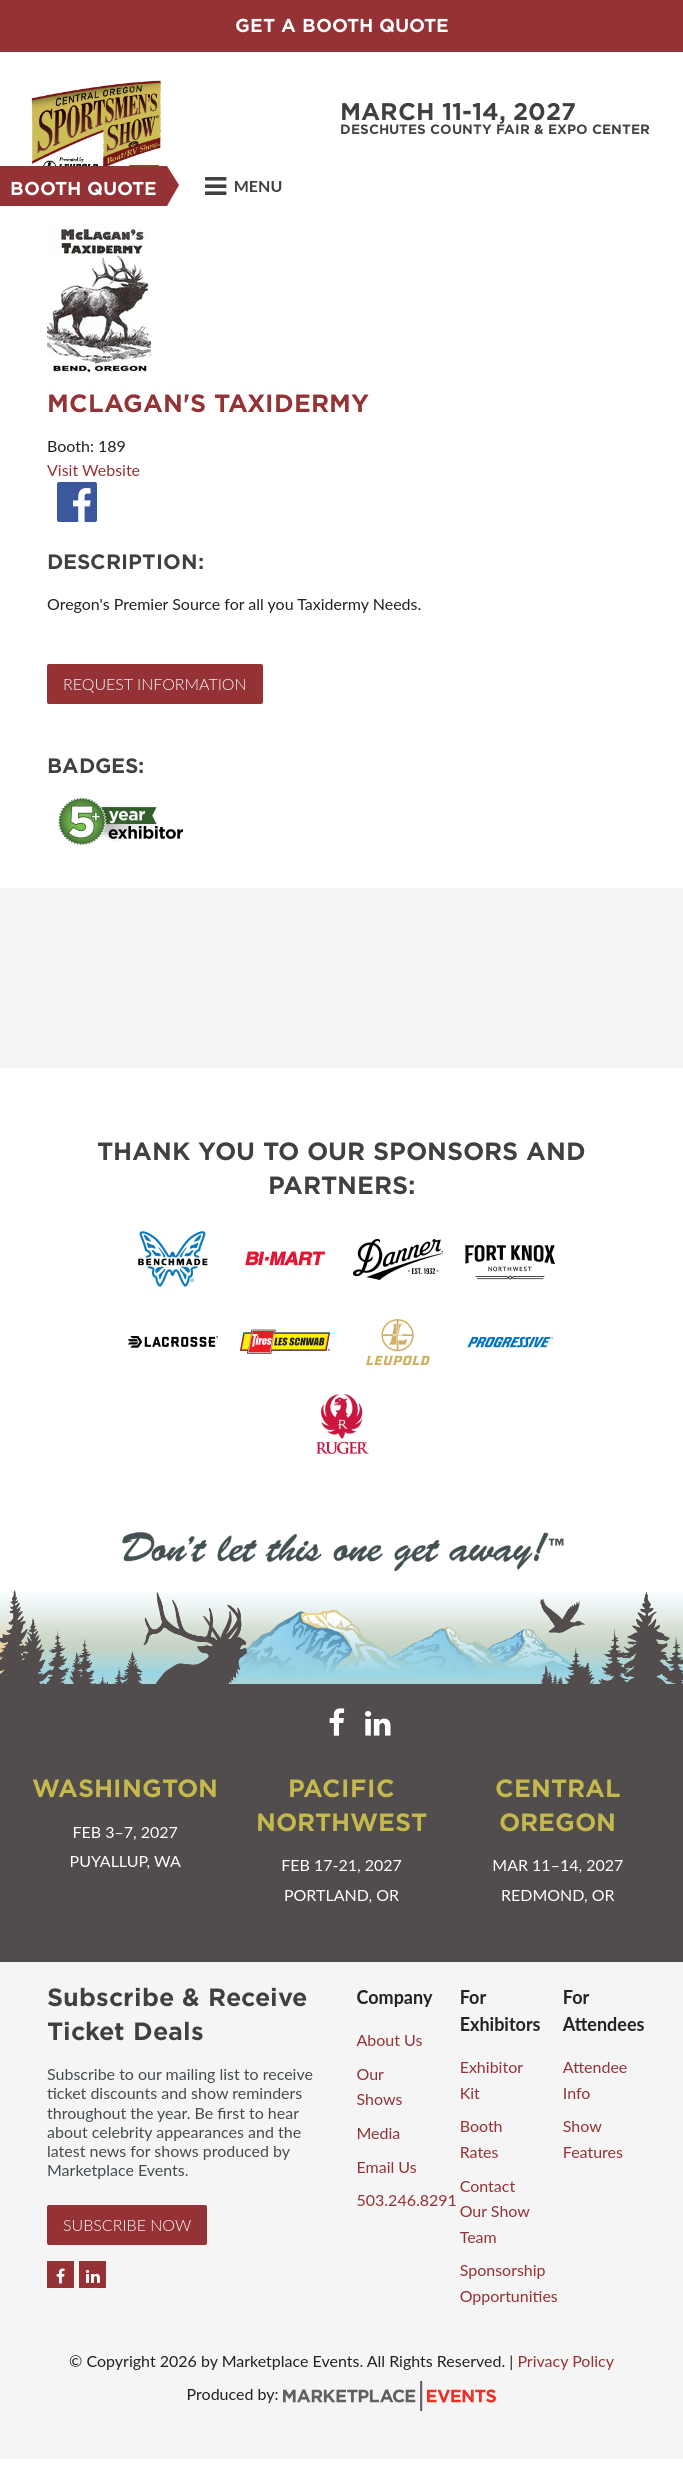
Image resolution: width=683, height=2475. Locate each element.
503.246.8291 (407, 2199)
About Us (390, 2039)
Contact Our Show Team (495, 2211)
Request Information (155, 683)
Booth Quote (83, 188)
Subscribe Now (127, 2224)
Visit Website (93, 469)
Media (379, 2132)
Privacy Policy (565, 2360)
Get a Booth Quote (342, 25)
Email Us (387, 2166)
